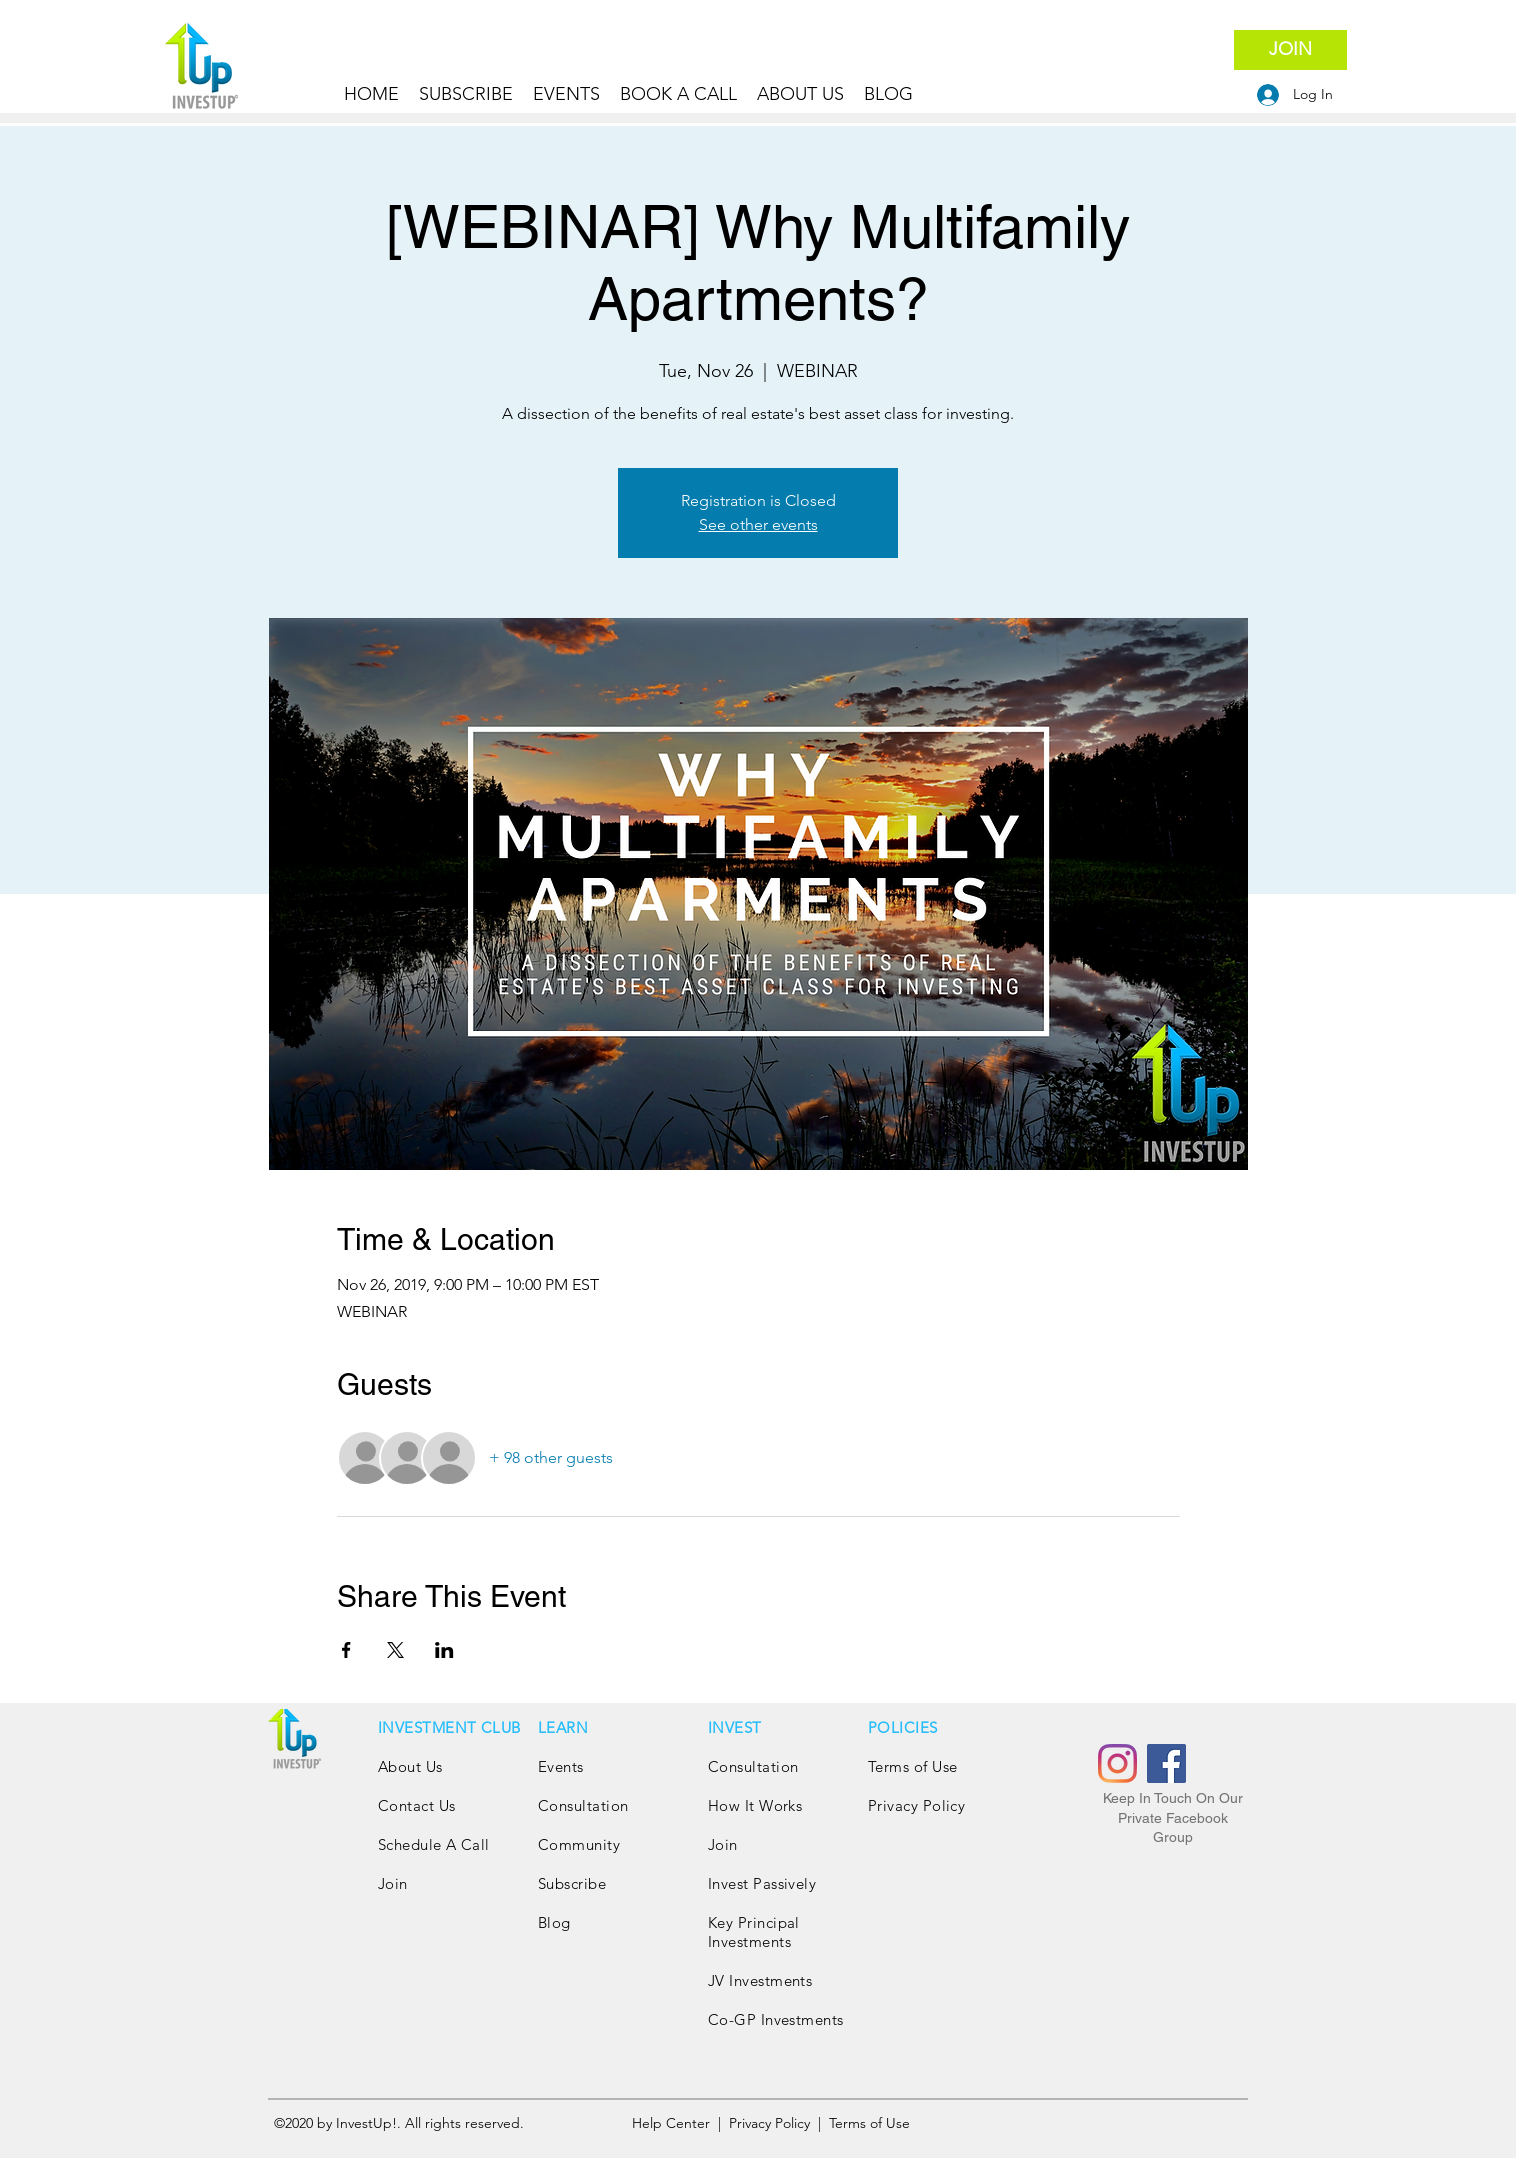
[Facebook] (1166, 1763)
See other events (758, 524)
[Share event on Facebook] (346, 1650)
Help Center (673, 2123)
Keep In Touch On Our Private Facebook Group (1173, 1817)
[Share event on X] (395, 1650)
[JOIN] (1290, 50)
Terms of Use (912, 1766)
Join (393, 1883)
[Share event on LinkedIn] (444, 1650)
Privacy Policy (919, 1805)
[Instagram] (1117, 1763)
